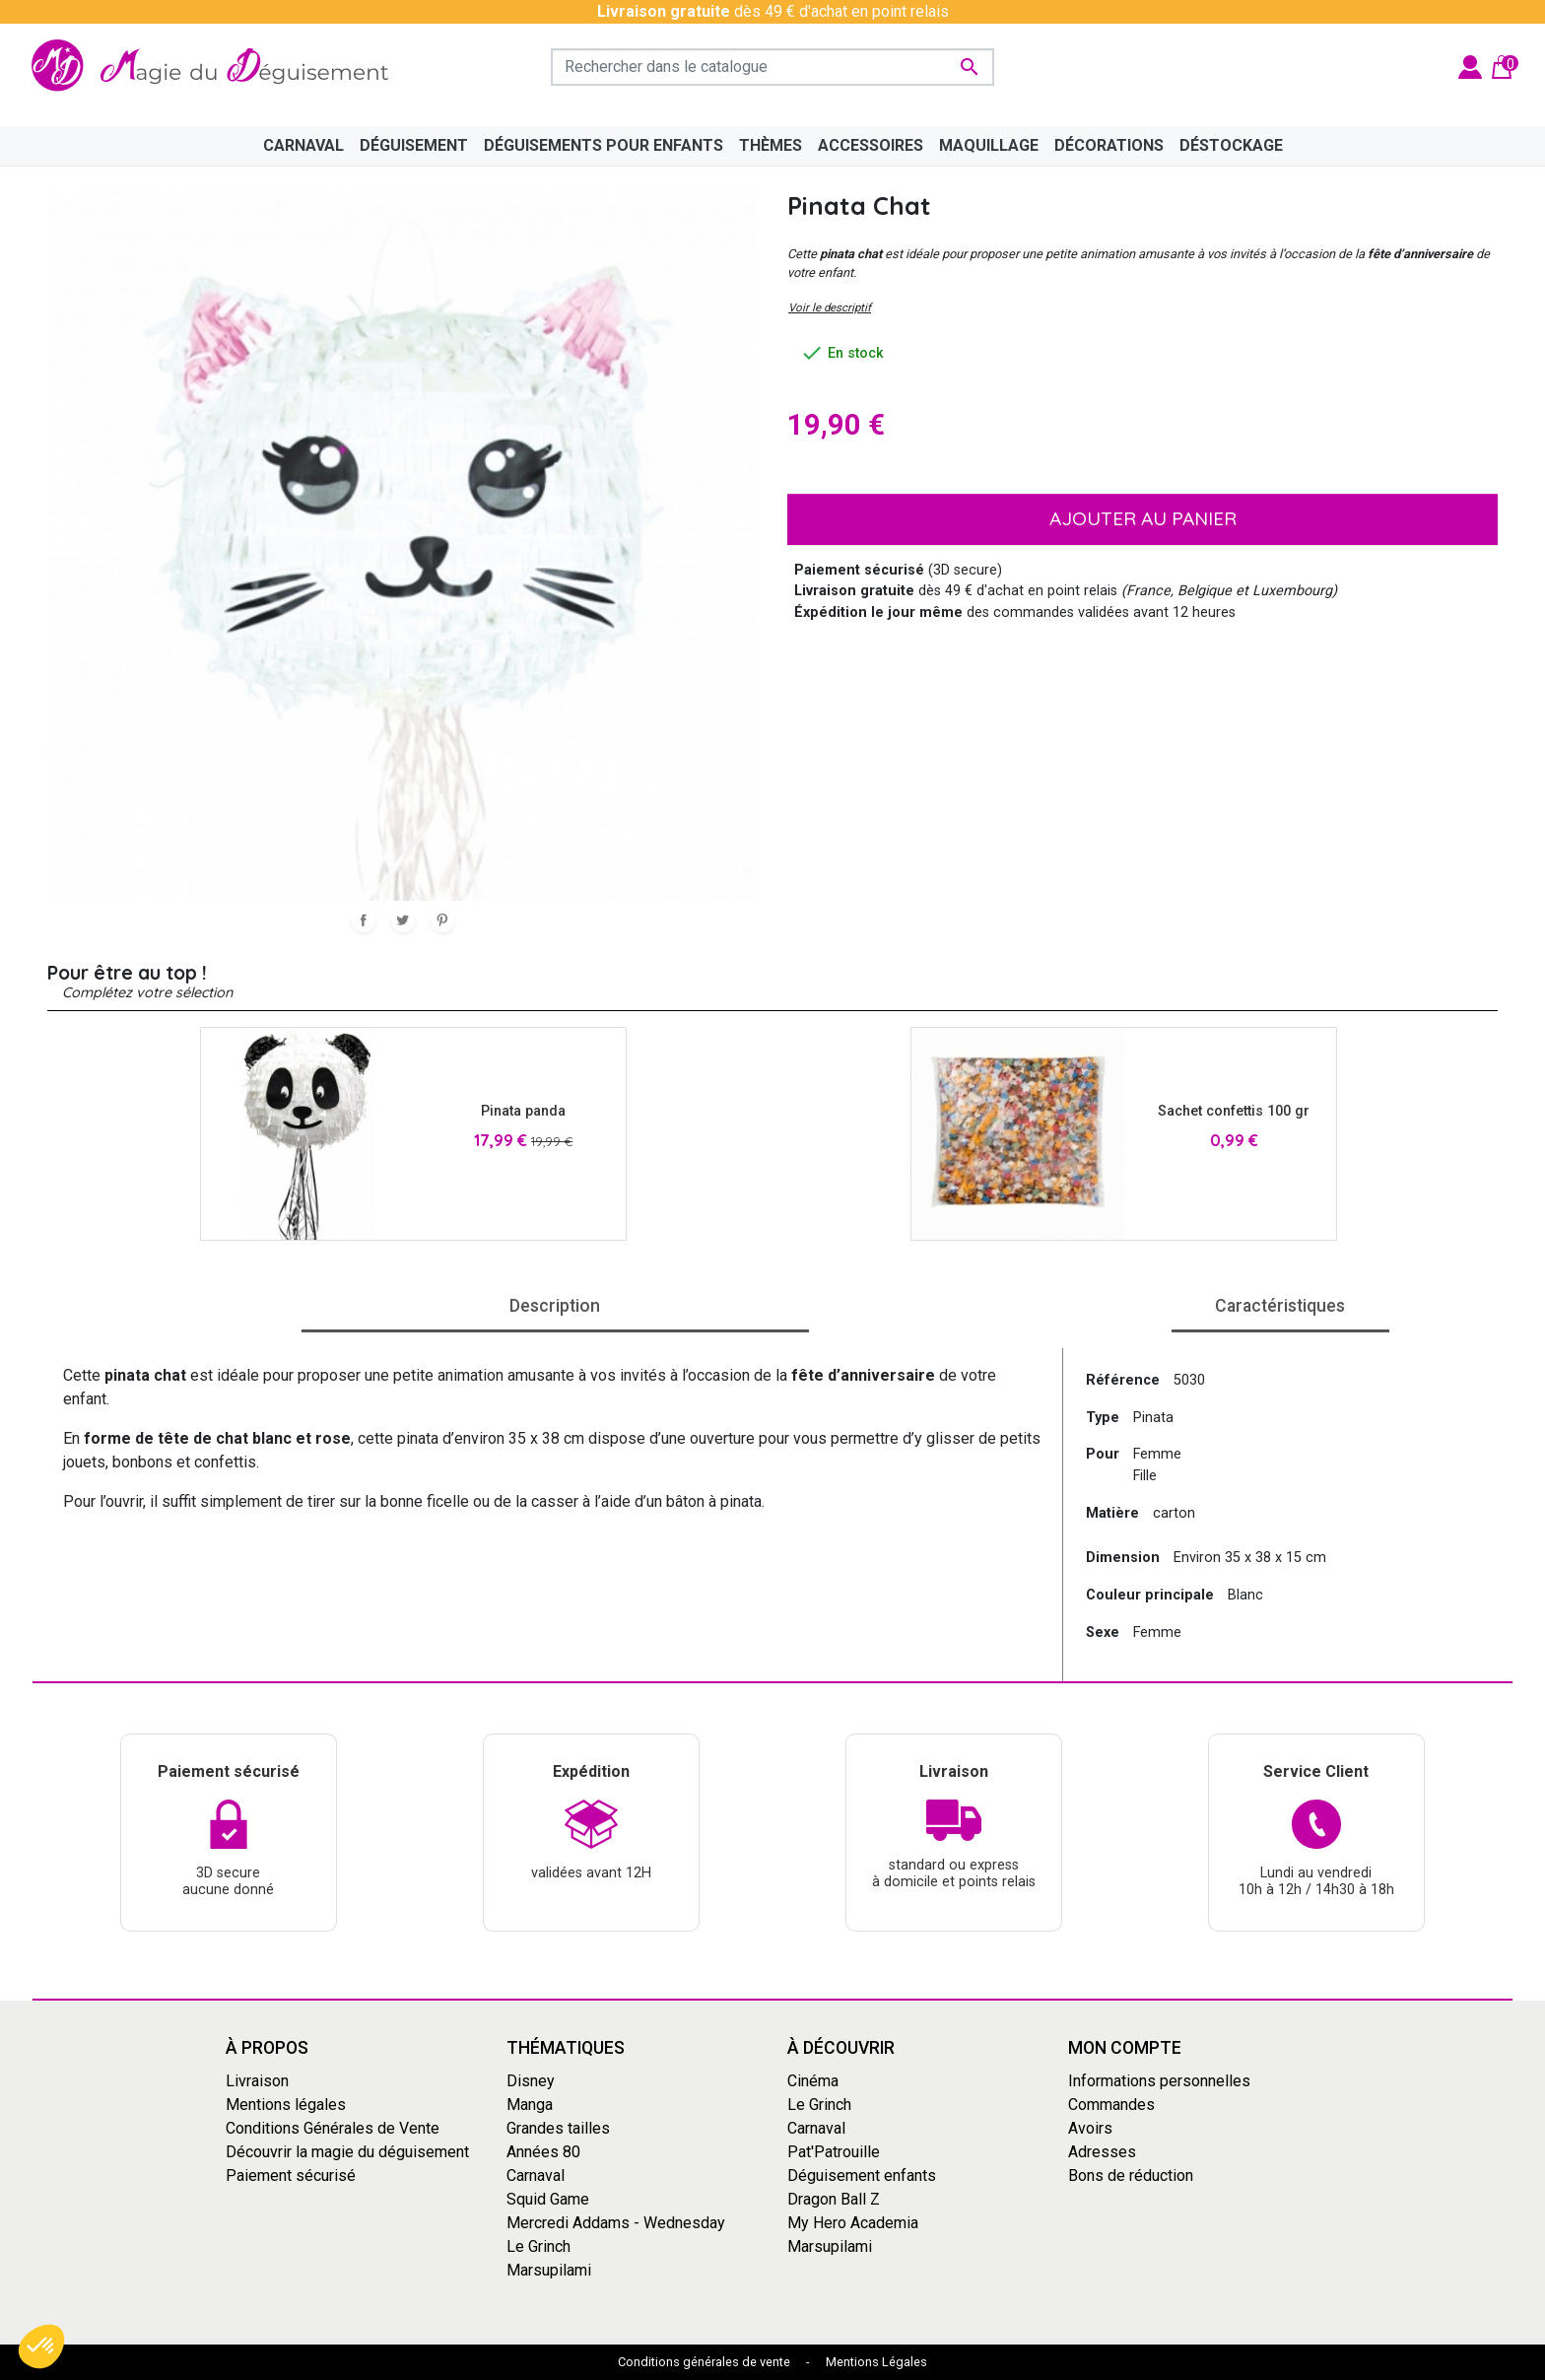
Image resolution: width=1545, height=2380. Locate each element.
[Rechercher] (772, 67)
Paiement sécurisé (291, 2174)
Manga (529, 2103)
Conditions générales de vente (704, 2361)
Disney (530, 2080)
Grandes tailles (558, 2127)
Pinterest (442, 920)
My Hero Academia (852, 2221)
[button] (41, 2346)
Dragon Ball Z (833, 2198)
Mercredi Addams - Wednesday (615, 2221)
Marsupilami (548, 2269)
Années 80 (543, 2151)
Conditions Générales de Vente (332, 2127)
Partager (363, 920)
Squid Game (547, 2198)
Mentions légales (286, 2103)
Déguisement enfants (861, 2174)
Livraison (257, 2080)
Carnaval (535, 2174)
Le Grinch (538, 2245)
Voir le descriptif (829, 307)
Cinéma (813, 2080)
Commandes (1111, 2103)
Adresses (1102, 2151)
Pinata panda (523, 1111)
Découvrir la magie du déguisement (347, 2151)
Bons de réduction (1130, 2174)
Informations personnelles (1159, 2080)
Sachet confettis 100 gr (1234, 1111)
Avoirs (1090, 2127)
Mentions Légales (876, 2361)
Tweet (403, 920)
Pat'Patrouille (833, 2151)
